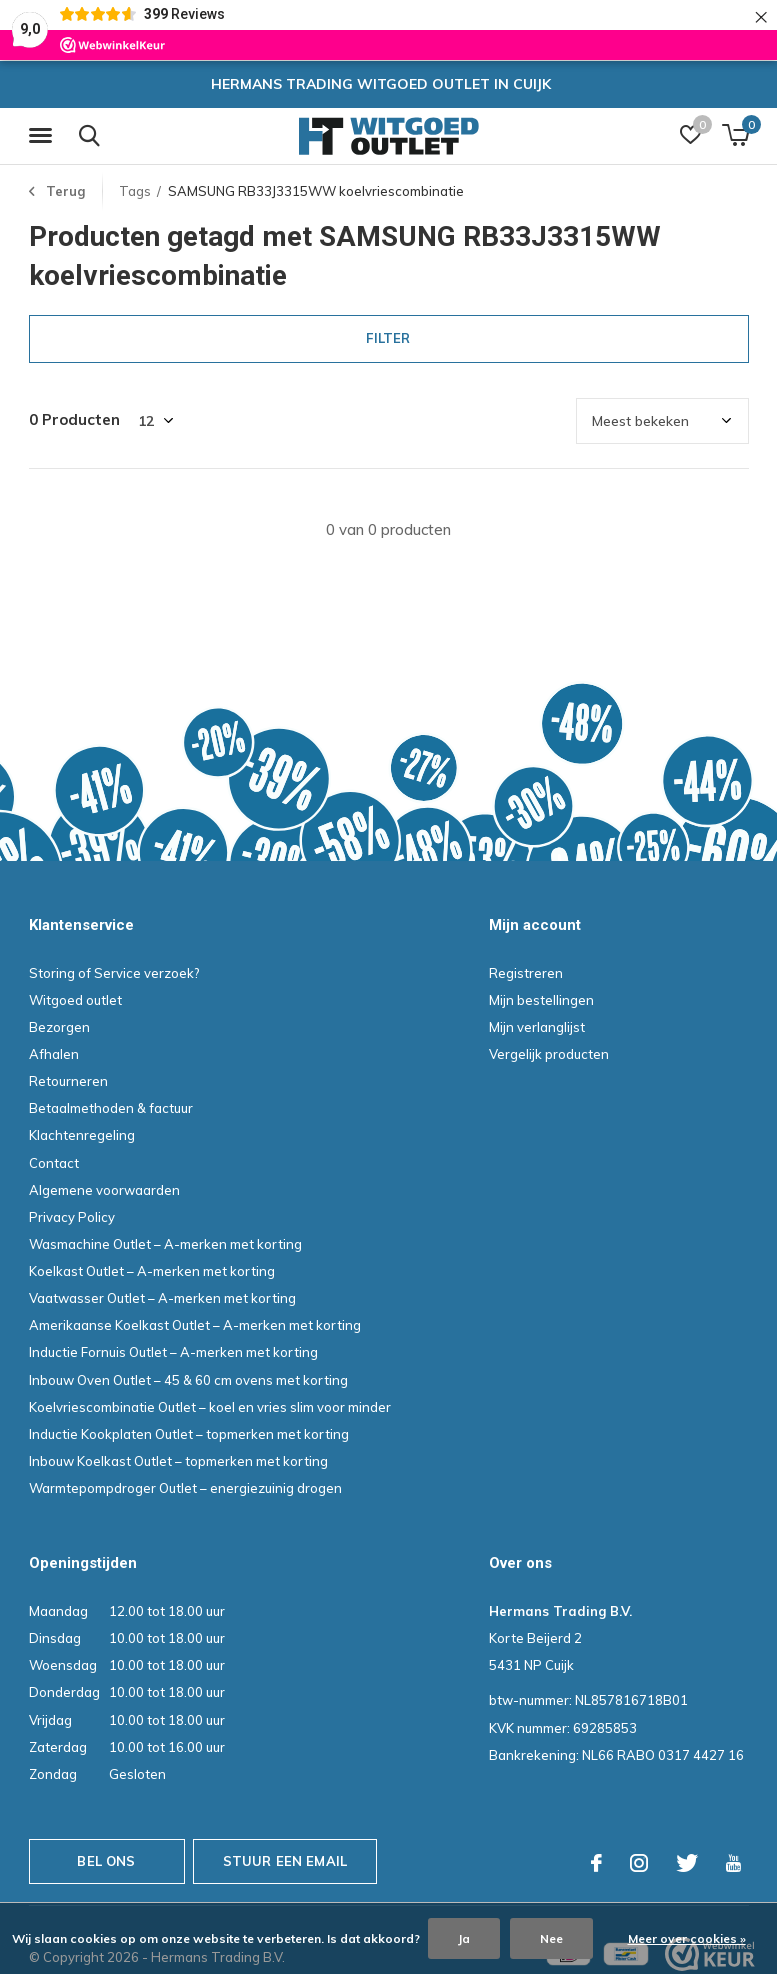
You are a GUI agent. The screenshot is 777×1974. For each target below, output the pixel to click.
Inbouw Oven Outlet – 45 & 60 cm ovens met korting (188, 1380)
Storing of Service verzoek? (114, 973)
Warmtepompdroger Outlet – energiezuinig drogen (185, 1488)
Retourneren (68, 1081)
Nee (551, 1938)
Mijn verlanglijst (537, 1027)
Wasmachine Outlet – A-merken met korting (165, 1244)
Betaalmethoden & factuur (111, 1108)
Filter (388, 338)
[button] (44, 136)
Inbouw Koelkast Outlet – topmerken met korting (178, 1461)
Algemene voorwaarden (104, 1190)
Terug (65, 191)
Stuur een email (285, 1861)
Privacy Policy (72, 1217)
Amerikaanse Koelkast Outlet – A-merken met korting (195, 1325)
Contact (54, 1163)
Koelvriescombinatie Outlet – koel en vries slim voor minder (210, 1407)
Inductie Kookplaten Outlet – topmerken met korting (189, 1434)
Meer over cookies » (687, 1938)
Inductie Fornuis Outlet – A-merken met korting (173, 1352)
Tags (135, 191)
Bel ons (106, 1861)
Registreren (526, 973)
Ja (464, 1938)
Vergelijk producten (549, 1054)
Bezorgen (59, 1027)
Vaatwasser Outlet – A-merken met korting (162, 1298)
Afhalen (54, 1054)
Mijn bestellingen (541, 1000)
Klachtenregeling (82, 1135)
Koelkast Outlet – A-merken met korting (152, 1271)
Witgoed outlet (75, 1000)
